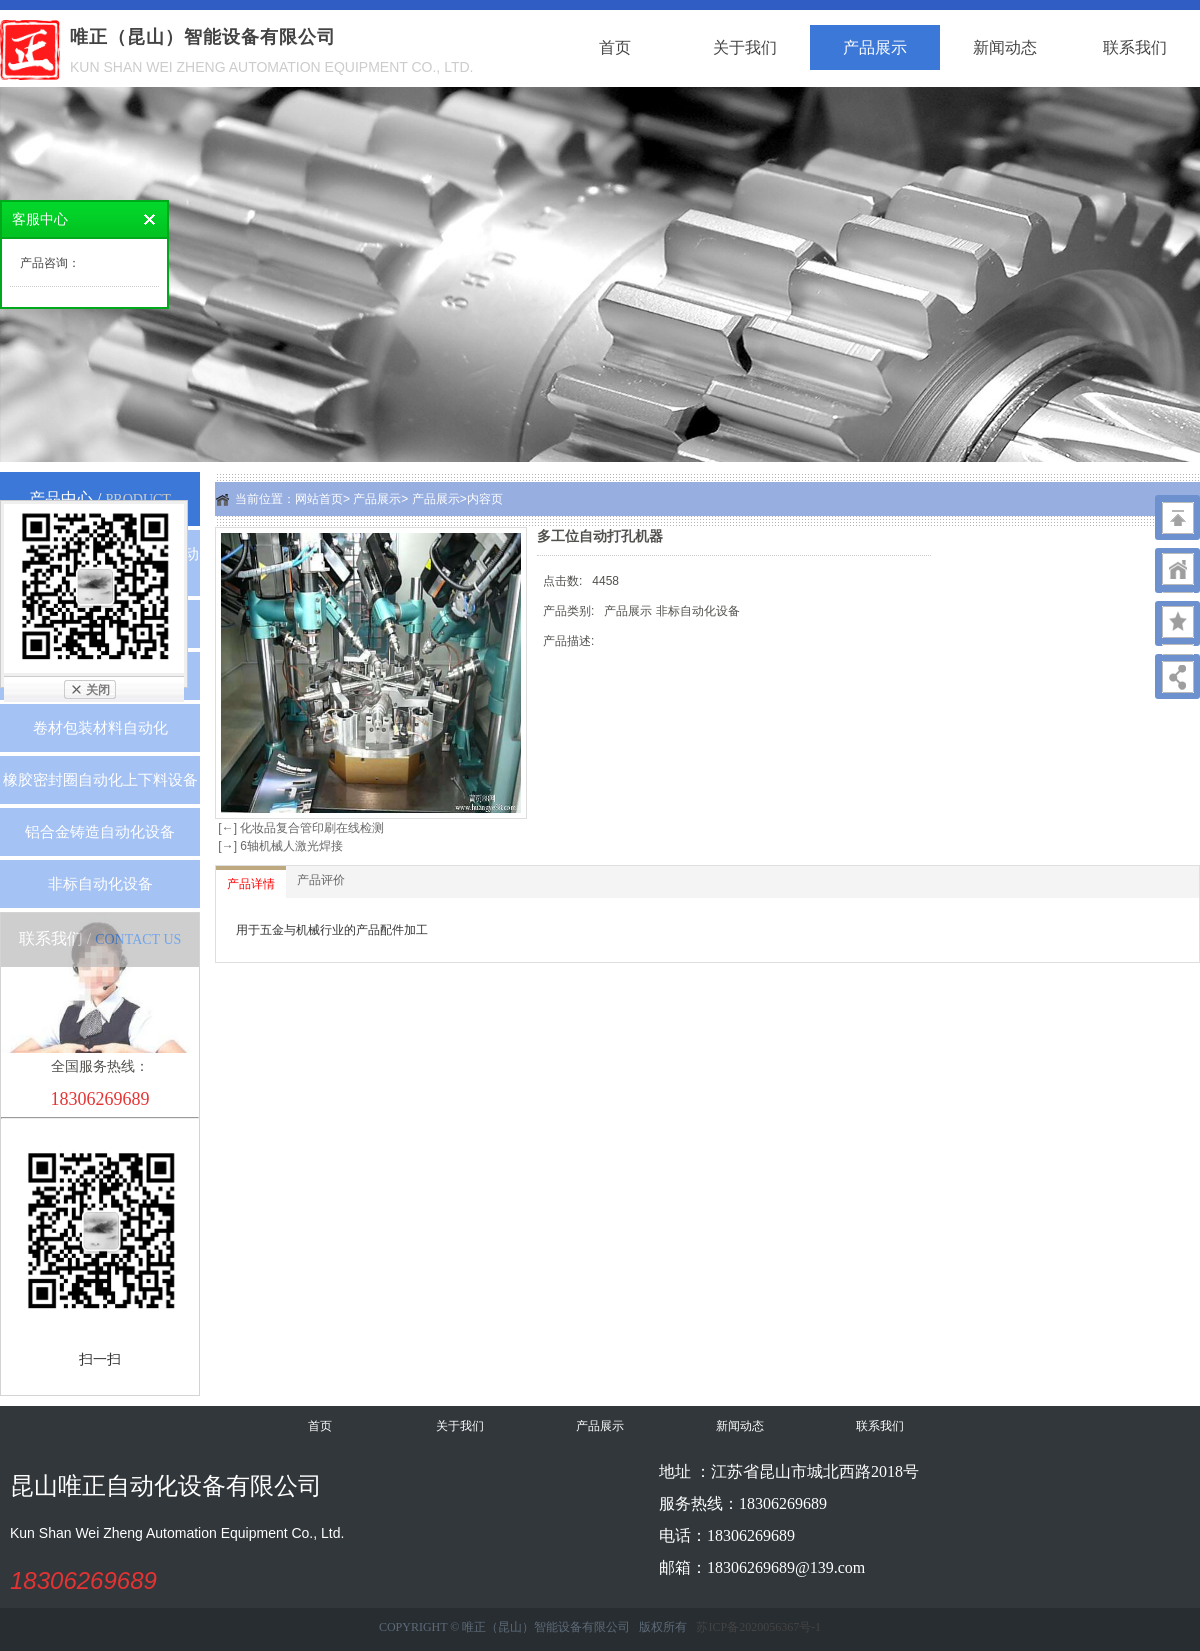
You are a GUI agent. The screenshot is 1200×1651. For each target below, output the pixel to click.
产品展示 (875, 47)
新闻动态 (1005, 47)
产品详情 (251, 884)
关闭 (98, 690)
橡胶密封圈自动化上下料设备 (100, 779)
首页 (615, 47)
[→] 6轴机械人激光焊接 (279, 846)
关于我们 (745, 47)
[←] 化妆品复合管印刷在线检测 (299, 828)
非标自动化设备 (100, 883)
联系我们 (1135, 47)
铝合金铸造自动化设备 (100, 831)
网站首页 (319, 499)
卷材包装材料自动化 (100, 727)
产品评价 (321, 880)
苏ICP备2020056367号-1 (758, 1627)
